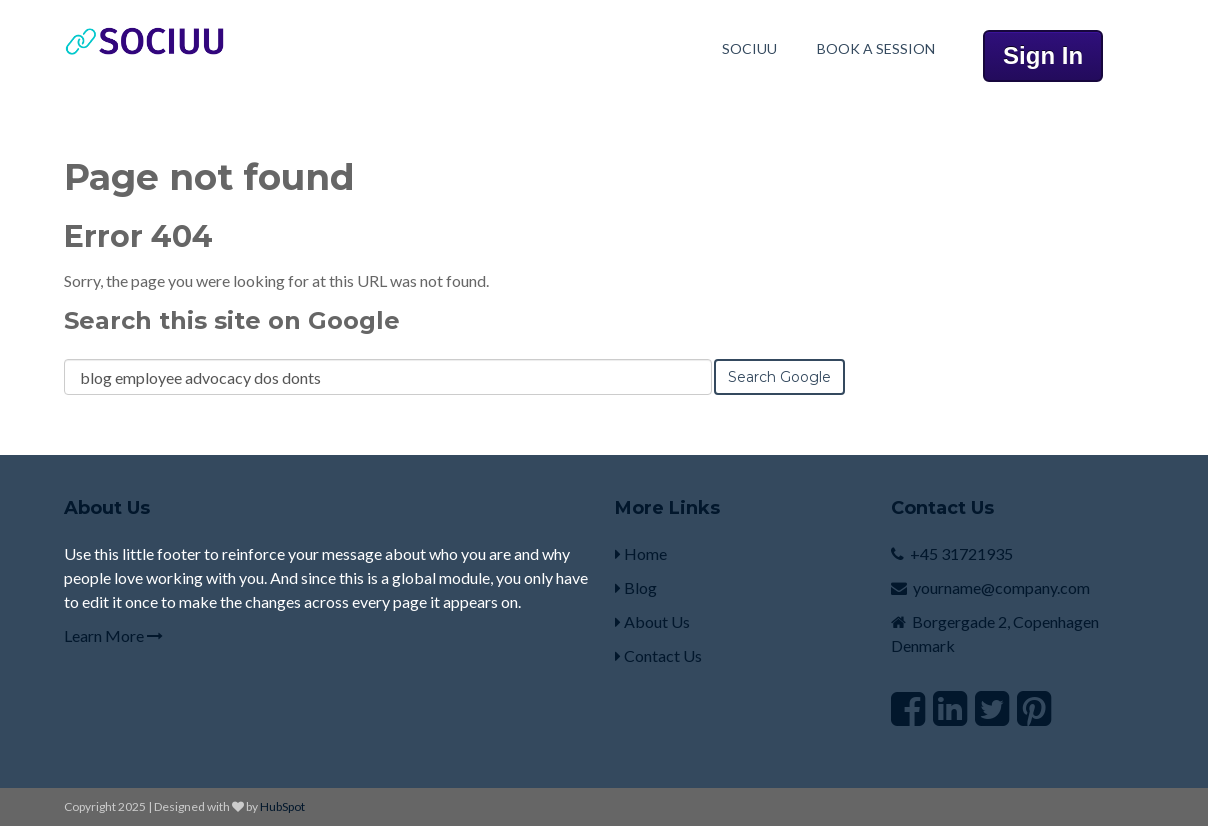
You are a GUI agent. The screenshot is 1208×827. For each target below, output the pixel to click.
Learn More (113, 635)
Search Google (779, 377)
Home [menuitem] (641, 553)
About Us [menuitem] (652, 621)
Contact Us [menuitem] (658, 655)
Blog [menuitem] (636, 587)
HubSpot (282, 806)
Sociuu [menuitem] (749, 48)
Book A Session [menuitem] (876, 48)
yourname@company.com (1001, 587)
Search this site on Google (232, 320)
